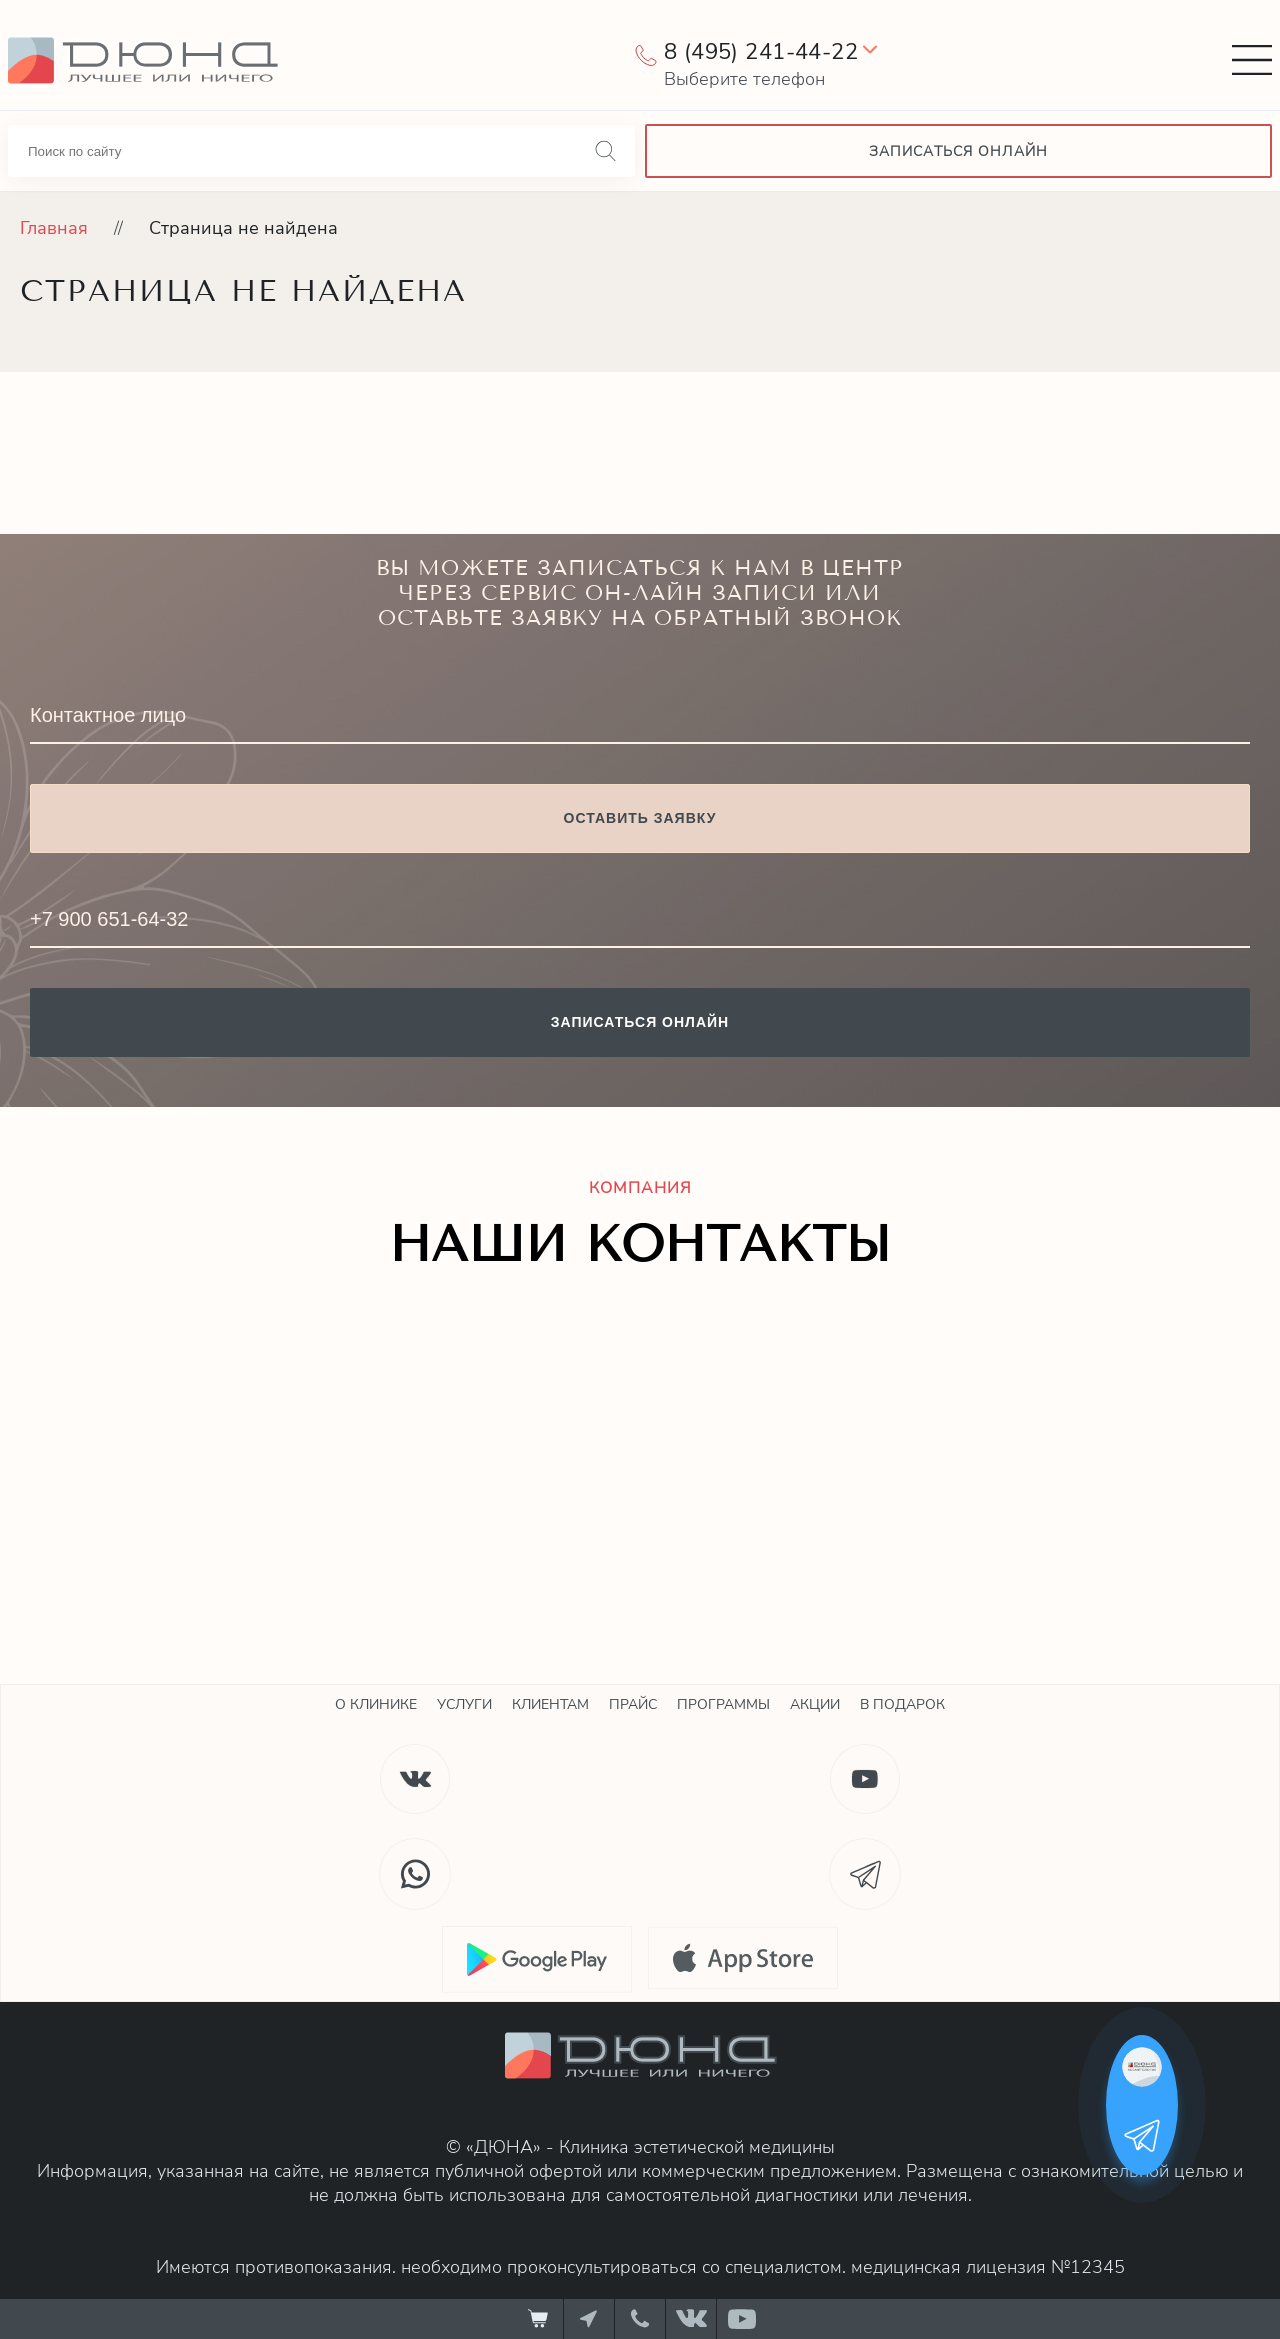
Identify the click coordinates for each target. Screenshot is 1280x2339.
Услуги (464, 1704)
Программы (723, 1704)
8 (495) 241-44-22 (761, 52)
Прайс (633, 1704)
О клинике (376, 1704)
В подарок (902, 1704)
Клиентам (550, 1704)
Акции (815, 1704)
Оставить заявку (640, 818)
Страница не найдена (243, 228)
